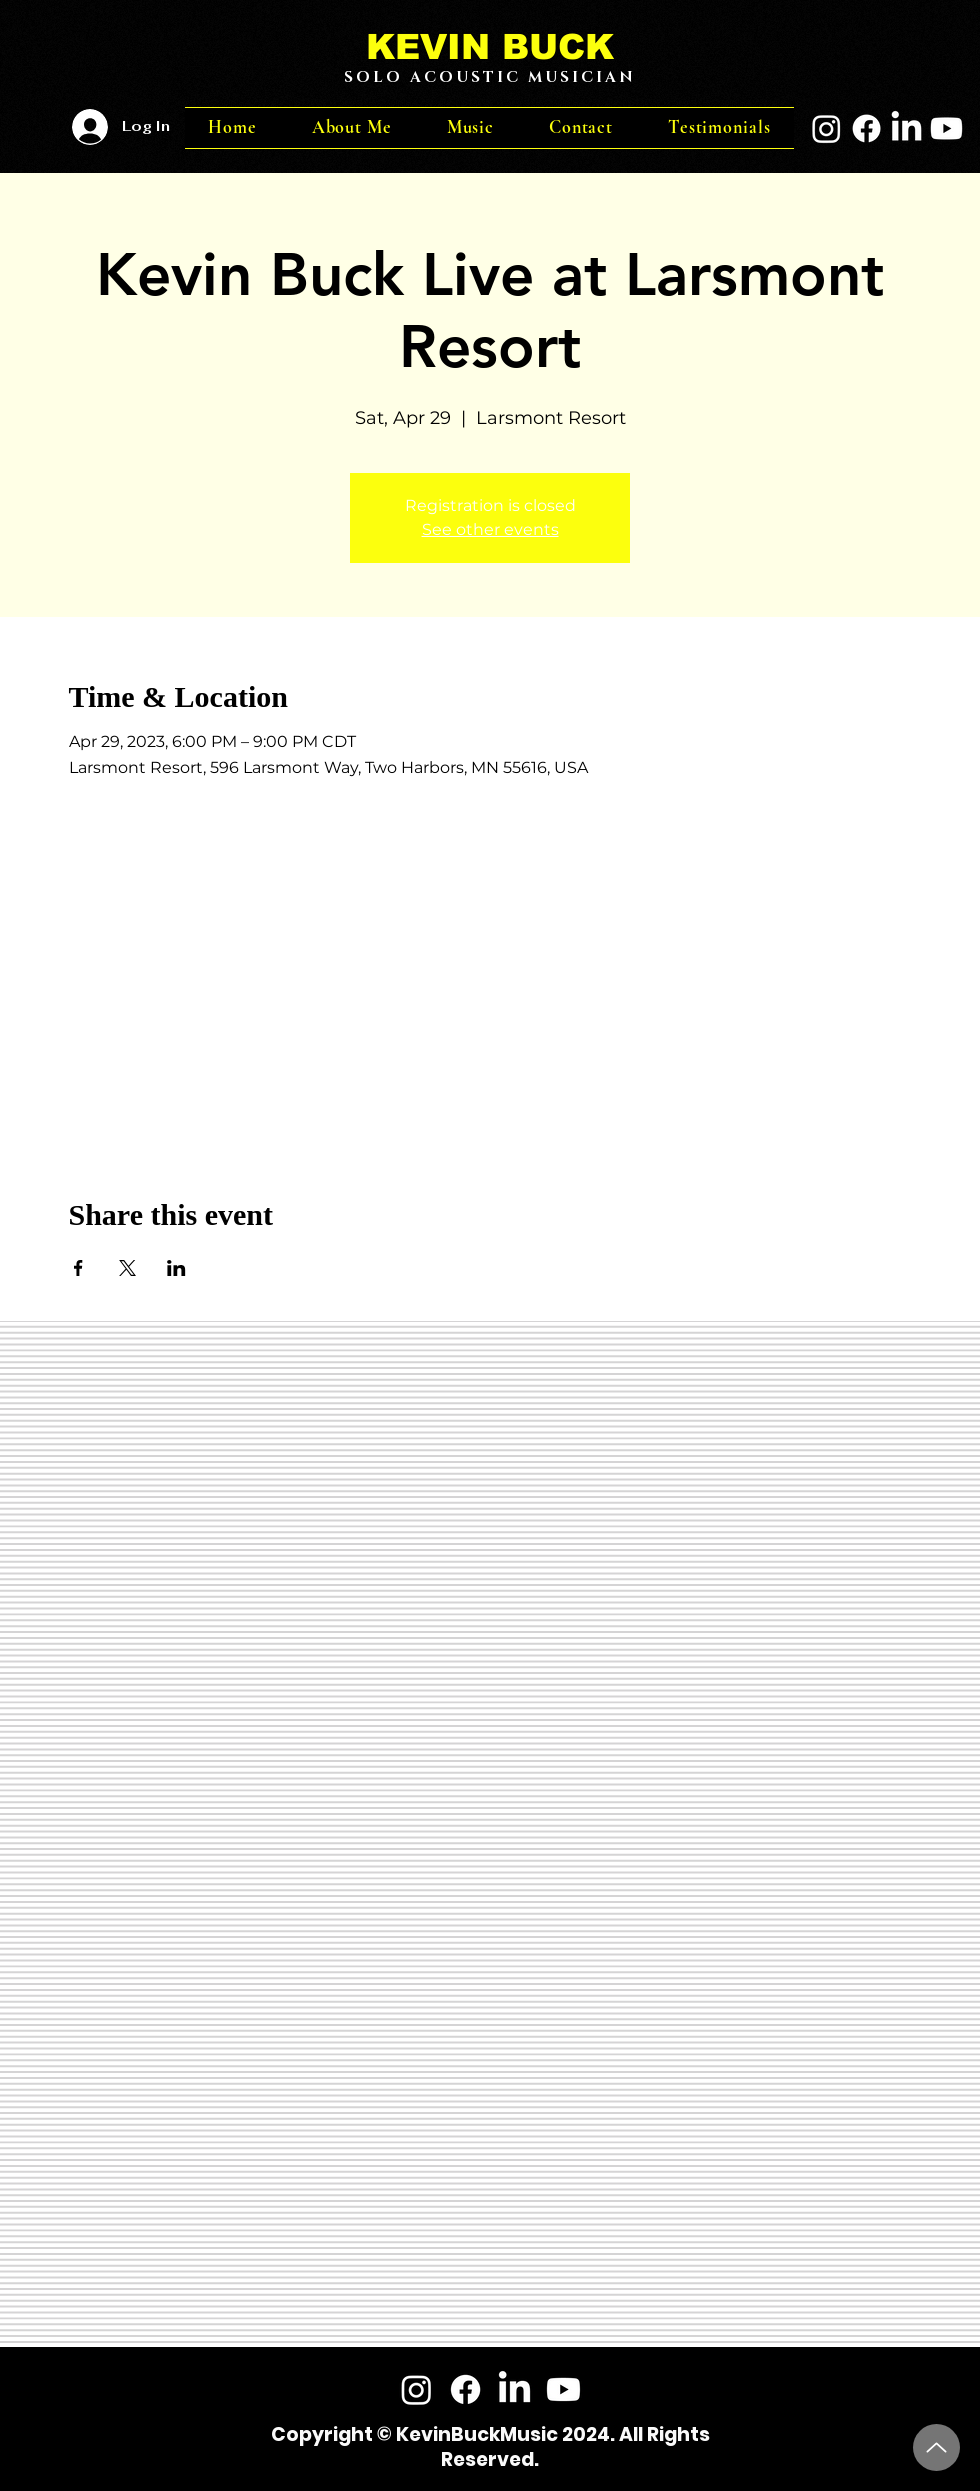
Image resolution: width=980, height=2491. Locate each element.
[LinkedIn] (906, 128)
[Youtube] (946, 128)
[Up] (936, 2447)
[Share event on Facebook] (78, 1268)
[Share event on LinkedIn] (176, 1268)
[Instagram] (826, 128)
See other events (490, 529)
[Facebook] (866, 128)
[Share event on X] (127, 1268)
